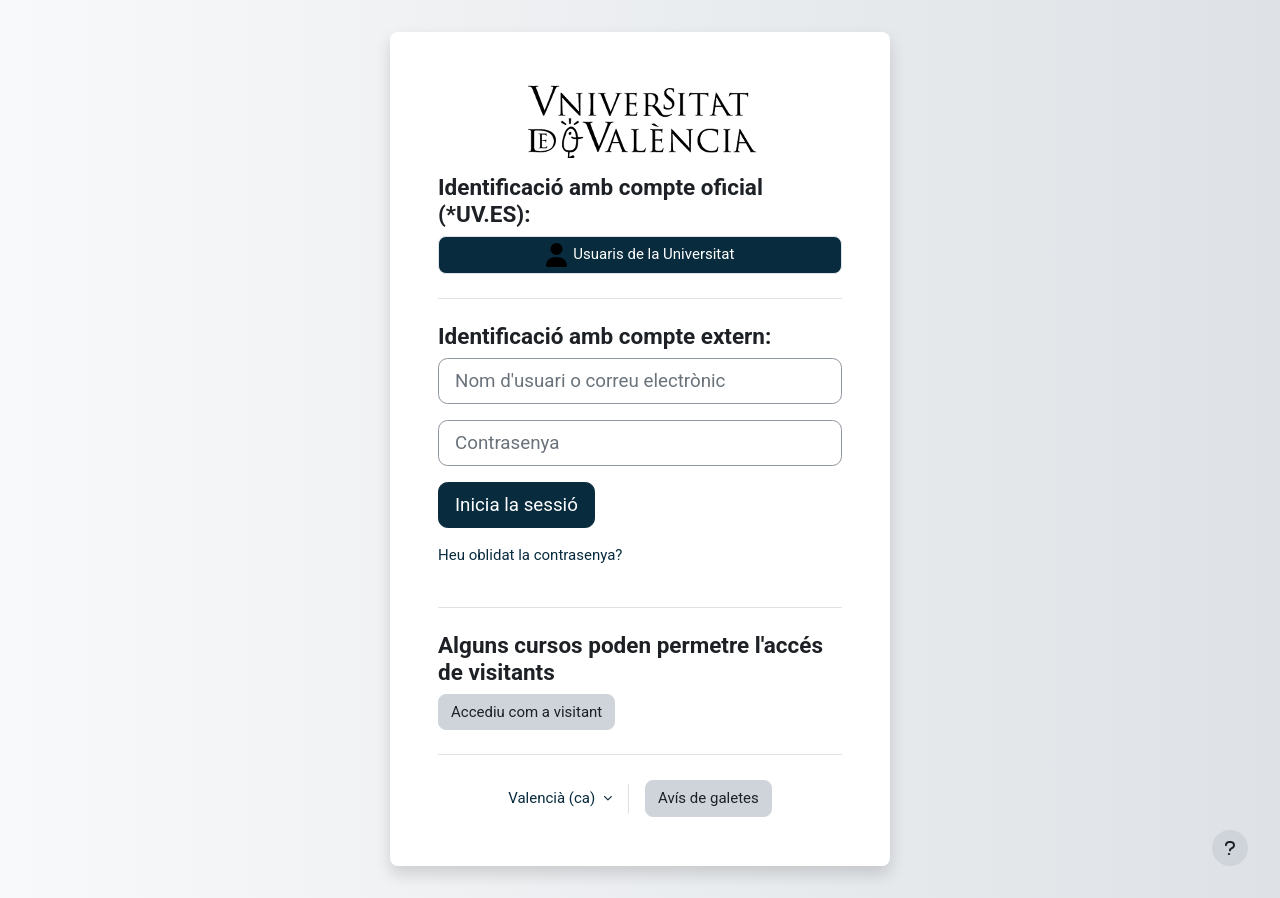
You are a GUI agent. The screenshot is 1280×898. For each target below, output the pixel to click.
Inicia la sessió (516, 505)
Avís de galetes (708, 798)
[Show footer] (1230, 848)
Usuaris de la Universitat (640, 255)
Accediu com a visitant (526, 712)
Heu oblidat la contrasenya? (530, 555)
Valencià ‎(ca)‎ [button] (553, 798)
